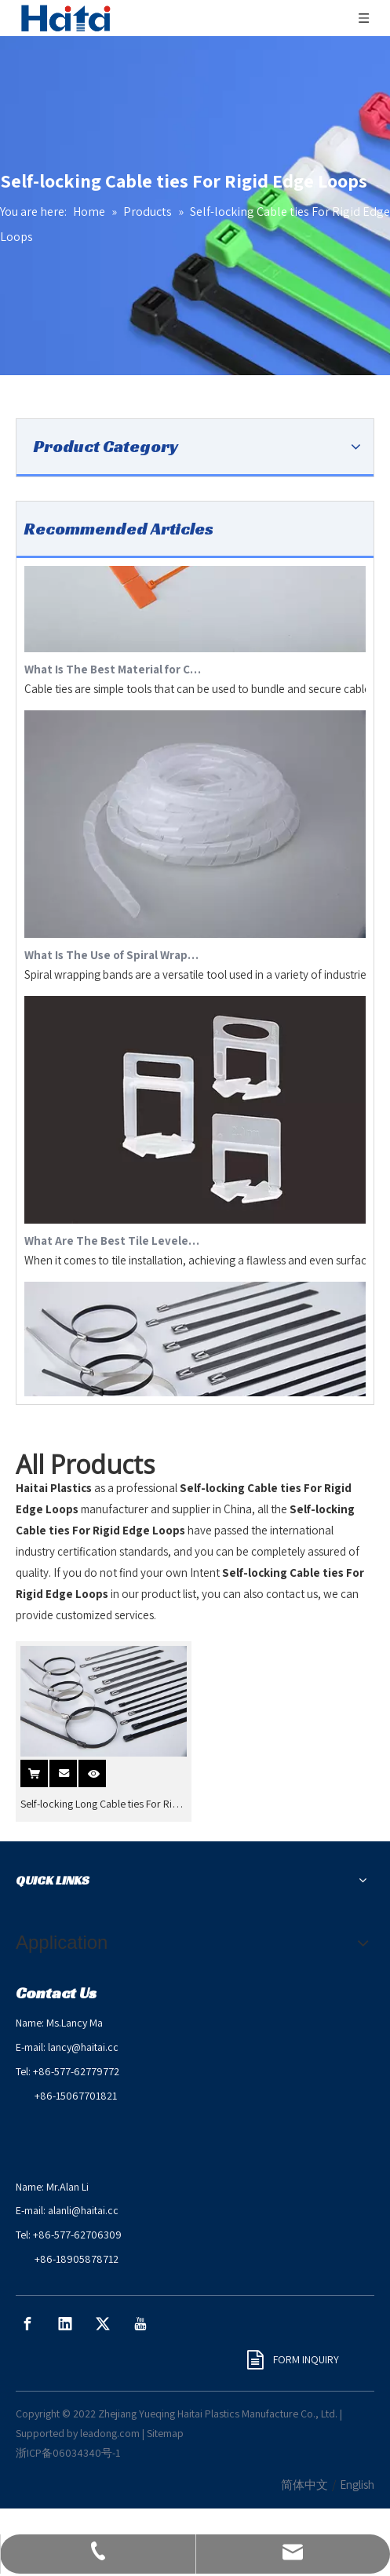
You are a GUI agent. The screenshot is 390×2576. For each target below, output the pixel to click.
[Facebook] (27, 2324)
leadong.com (110, 2433)
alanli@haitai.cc (83, 2210)
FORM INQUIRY (293, 2359)
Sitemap (165, 2433)
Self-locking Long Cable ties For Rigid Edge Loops (103, 1804)
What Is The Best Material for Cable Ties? (113, 673)
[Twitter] (103, 2324)
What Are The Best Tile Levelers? (113, 1244)
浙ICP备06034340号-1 (68, 2453)
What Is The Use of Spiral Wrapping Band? (113, 958)
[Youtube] (140, 2324)
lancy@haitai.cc (83, 2047)
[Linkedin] (65, 2324)
